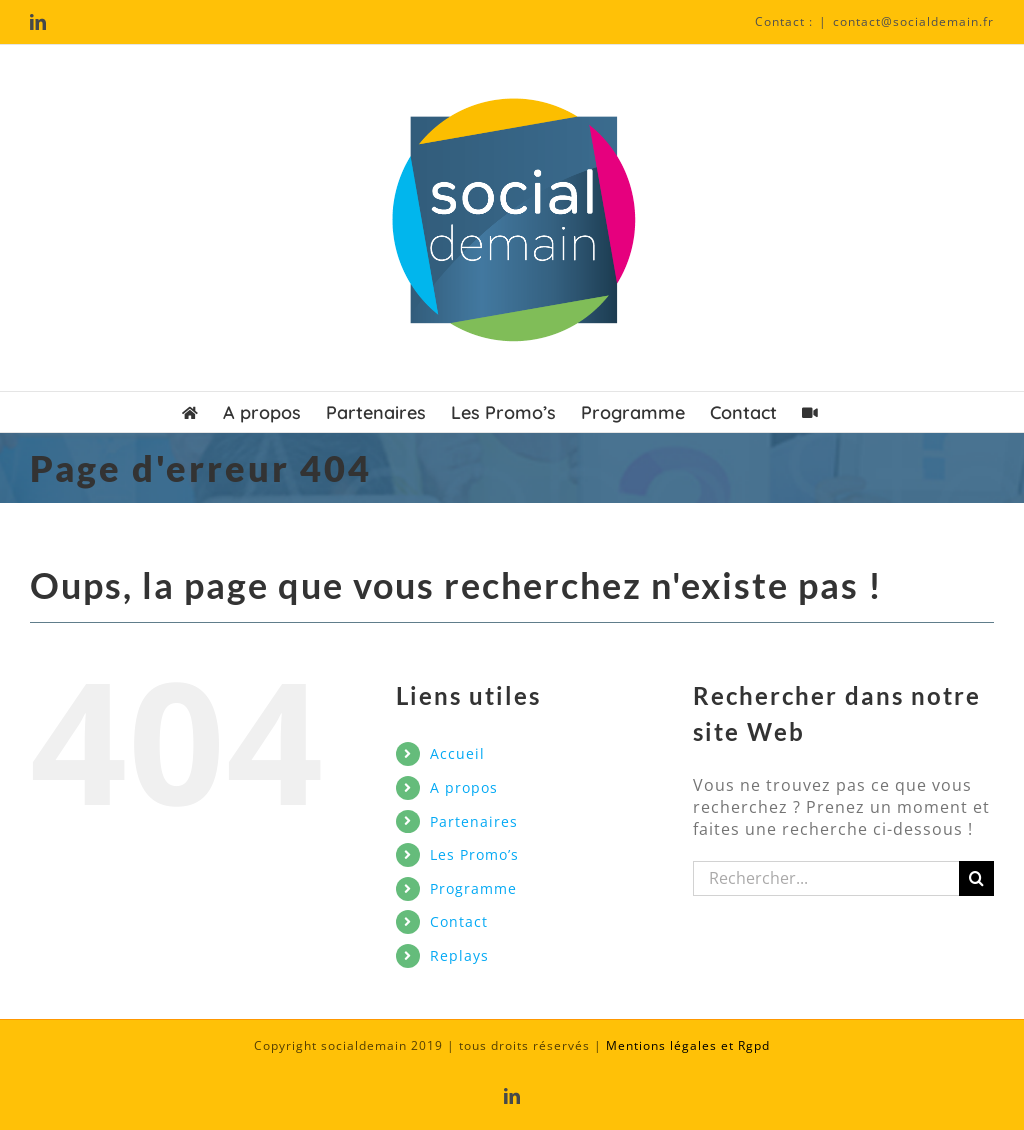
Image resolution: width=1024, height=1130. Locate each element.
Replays (459, 955)
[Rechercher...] (826, 878)
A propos (464, 787)
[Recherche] (976, 878)
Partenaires (474, 821)
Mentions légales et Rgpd (688, 1045)
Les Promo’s (474, 854)
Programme (473, 888)
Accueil (457, 753)
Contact (459, 921)
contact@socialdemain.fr (913, 21)
